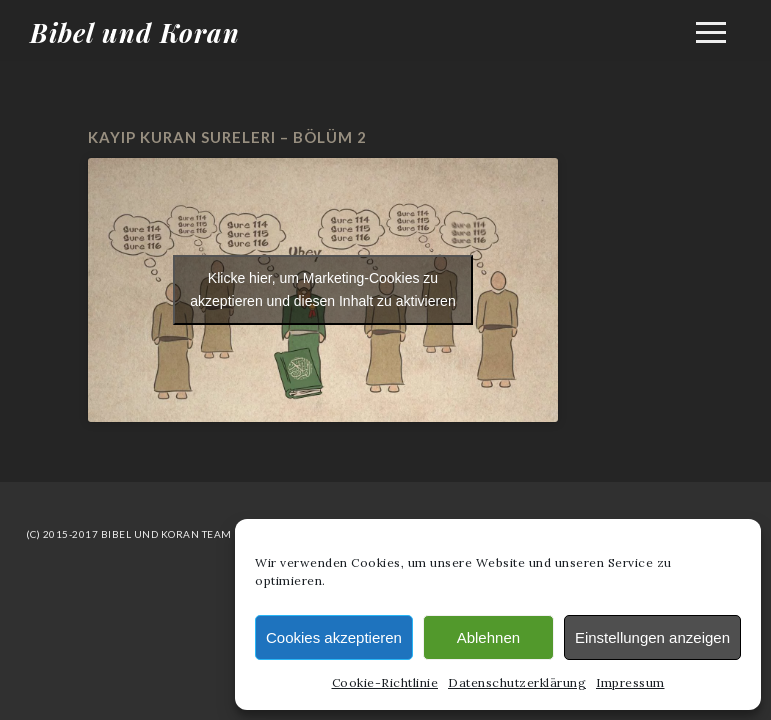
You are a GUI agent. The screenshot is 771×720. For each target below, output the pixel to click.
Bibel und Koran (135, 32)
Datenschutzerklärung (517, 682)
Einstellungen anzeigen (652, 637)
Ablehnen (488, 637)
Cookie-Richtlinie (385, 682)
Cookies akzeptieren (334, 637)
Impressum (630, 682)
